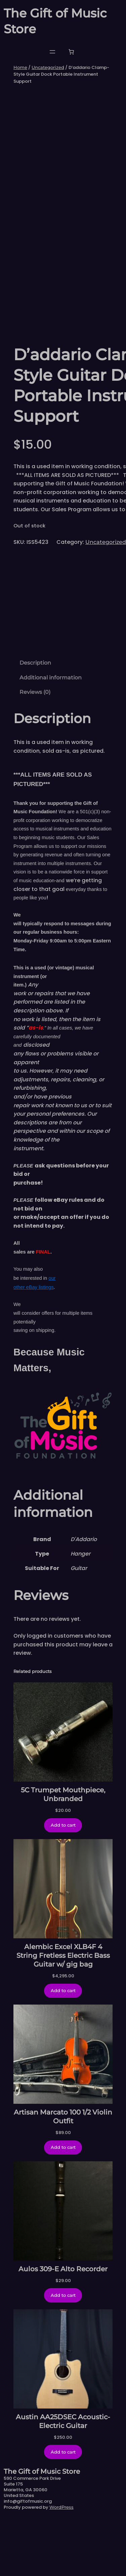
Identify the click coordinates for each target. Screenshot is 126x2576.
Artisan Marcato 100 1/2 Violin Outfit (63, 2174)
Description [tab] (35, 720)
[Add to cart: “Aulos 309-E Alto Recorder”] (63, 2353)
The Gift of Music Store (42, 2529)
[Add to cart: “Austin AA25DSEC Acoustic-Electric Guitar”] (63, 2509)
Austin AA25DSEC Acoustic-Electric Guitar (63, 2478)
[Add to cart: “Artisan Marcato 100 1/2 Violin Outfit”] (63, 2205)
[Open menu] (52, 52)
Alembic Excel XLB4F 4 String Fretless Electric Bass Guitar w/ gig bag (63, 2013)
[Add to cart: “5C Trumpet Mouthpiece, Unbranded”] (63, 1883)
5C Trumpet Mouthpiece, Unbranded (63, 1851)
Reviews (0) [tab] (34, 749)
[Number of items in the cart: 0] (71, 52)
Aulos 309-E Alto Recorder (63, 2326)
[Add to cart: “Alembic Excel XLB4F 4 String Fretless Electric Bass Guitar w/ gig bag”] (63, 2048)
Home (20, 67)
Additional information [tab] (50, 735)
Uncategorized (48, 67)
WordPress (61, 2564)
